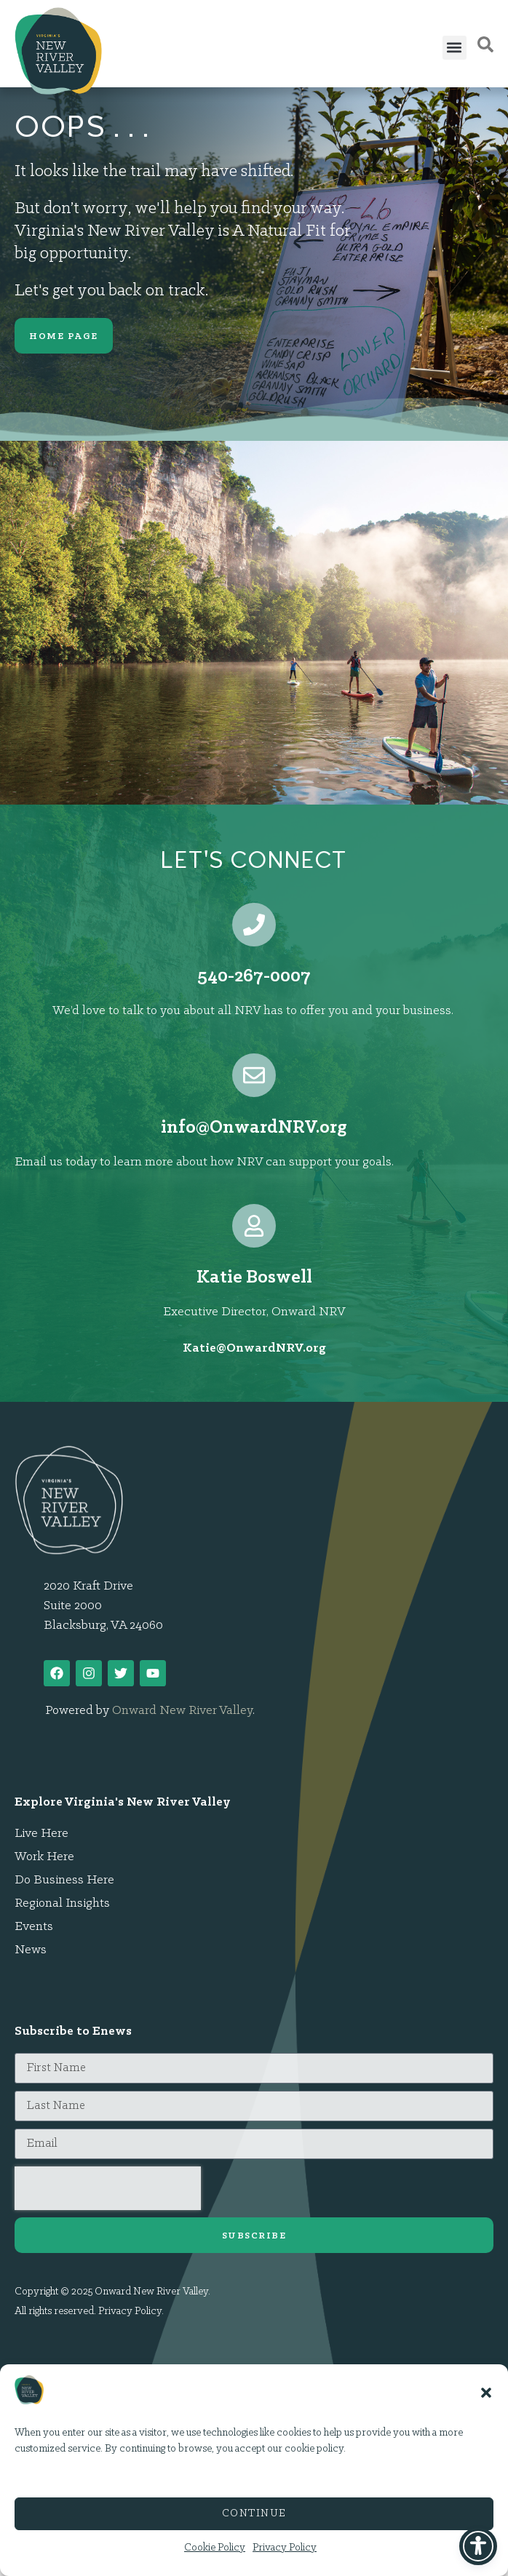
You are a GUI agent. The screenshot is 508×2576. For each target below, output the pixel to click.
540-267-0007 (254, 976)
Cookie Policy (214, 2548)
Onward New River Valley (182, 1711)
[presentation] (108, 2188)
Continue (254, 2513)
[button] (486, 2392)
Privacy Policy (285, 2548)
